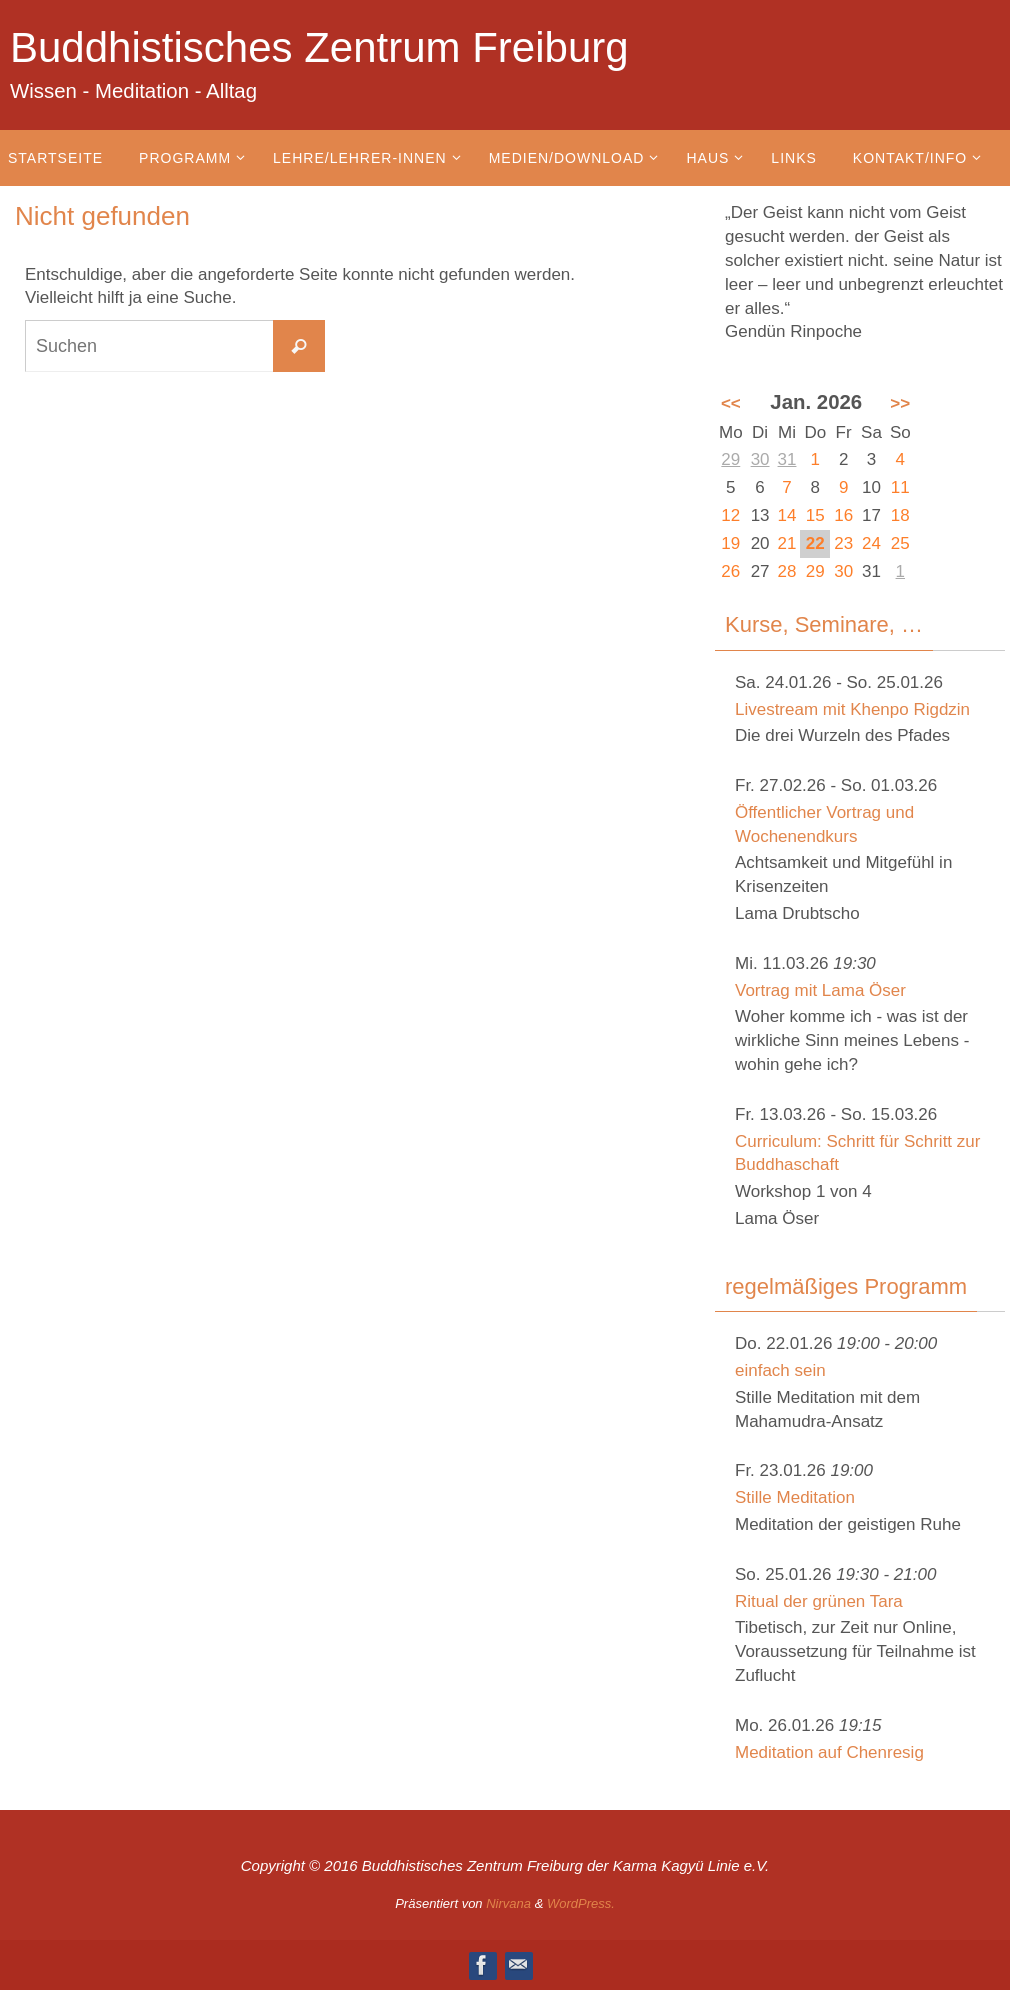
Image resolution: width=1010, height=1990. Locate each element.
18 (900, 515)
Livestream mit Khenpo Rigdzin (852, 709)
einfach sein (780, 1370)
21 (787, 543)
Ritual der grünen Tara (819, 1601)
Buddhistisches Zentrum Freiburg (319, 47)
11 (900, 487)
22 (815, 543)
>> (900, 403)
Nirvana (508, 1903)
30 (760, 459)
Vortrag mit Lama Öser (820, 990)
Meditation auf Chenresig (829, 1752)
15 (815, 515)
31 (787, 459)
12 (730, 515)
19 (730, 543)
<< (731, 403)
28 (787, 571)
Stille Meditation (795, 1497)
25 (900, 543)
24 (871, 543)
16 (843, 515)
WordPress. (581, 1903)
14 (787, 515)
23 (843, 543)
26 (730, 571)
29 (730, 459)
